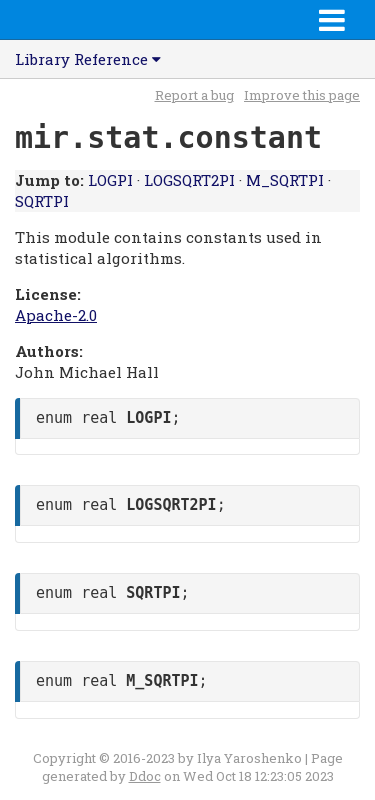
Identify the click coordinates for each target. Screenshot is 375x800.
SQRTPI (42, 201)
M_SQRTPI (285, 180)
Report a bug (194, 95)
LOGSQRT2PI (189, 180)
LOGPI (110, 180)
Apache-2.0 (56, 315)
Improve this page (302, 95)
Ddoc (145, 776)
